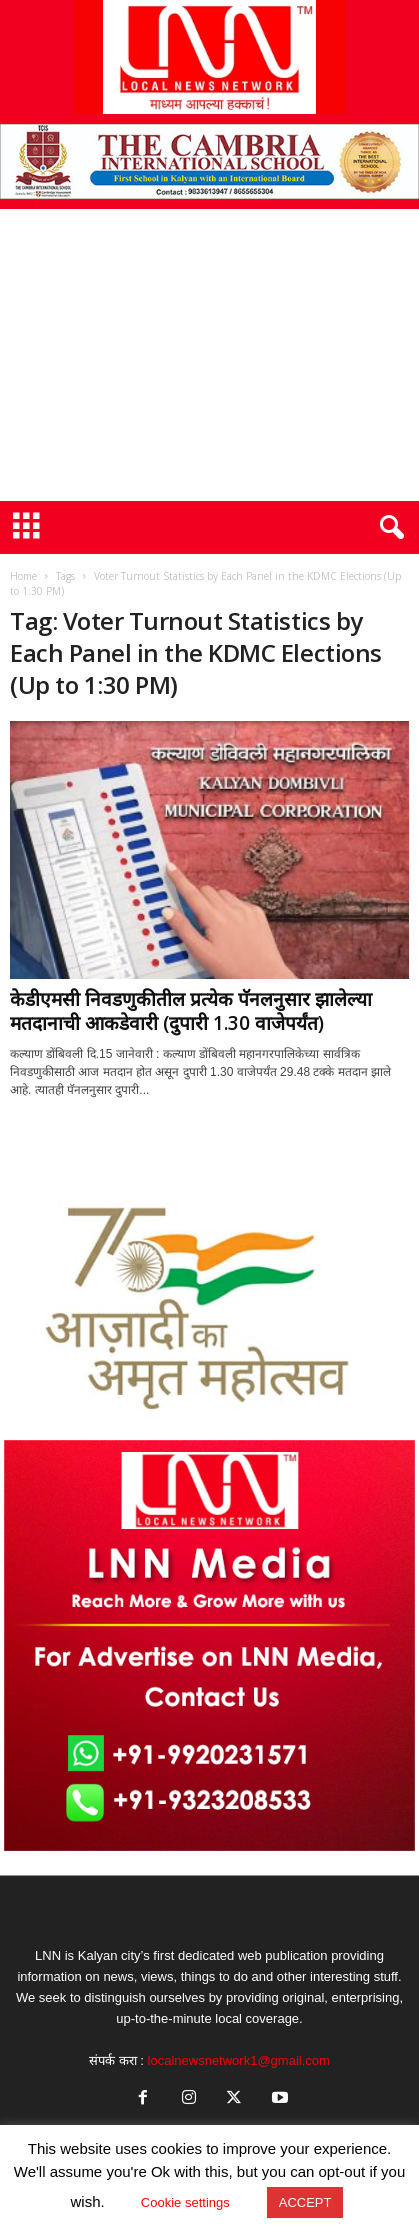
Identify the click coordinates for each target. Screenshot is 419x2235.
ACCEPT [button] (305, 2202)
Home (23, 576)
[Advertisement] (209, 355)
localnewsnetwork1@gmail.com (239, 2060)
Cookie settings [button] (185, 2202)
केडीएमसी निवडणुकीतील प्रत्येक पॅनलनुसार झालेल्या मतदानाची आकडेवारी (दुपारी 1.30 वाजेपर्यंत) (191, 1011)
